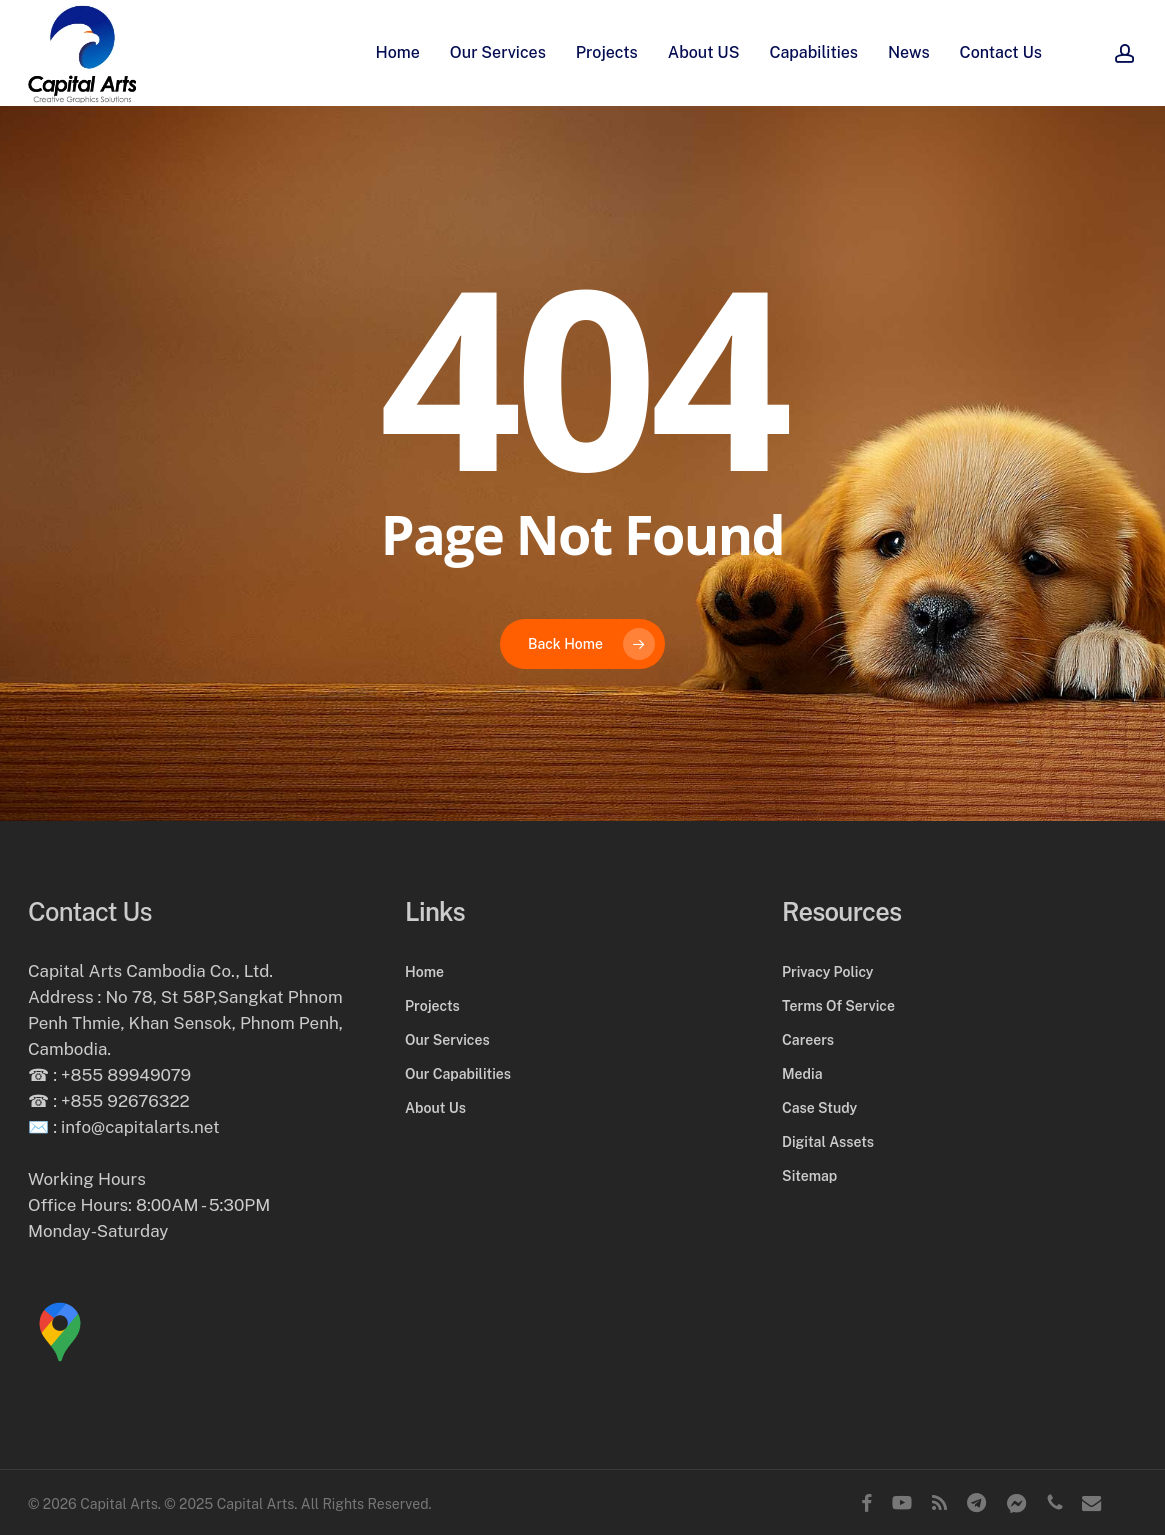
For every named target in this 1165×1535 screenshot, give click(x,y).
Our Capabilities (458, 1074)
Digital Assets (828, 1142)
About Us (435, 1108)
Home (424, 972)
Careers (808, 1040)
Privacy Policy (827, 972)
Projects (432, 1006)
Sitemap (809, 1176)
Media (802, 1074)
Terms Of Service (838, 1006)
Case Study (819, 1108)
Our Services (447, 1040)
